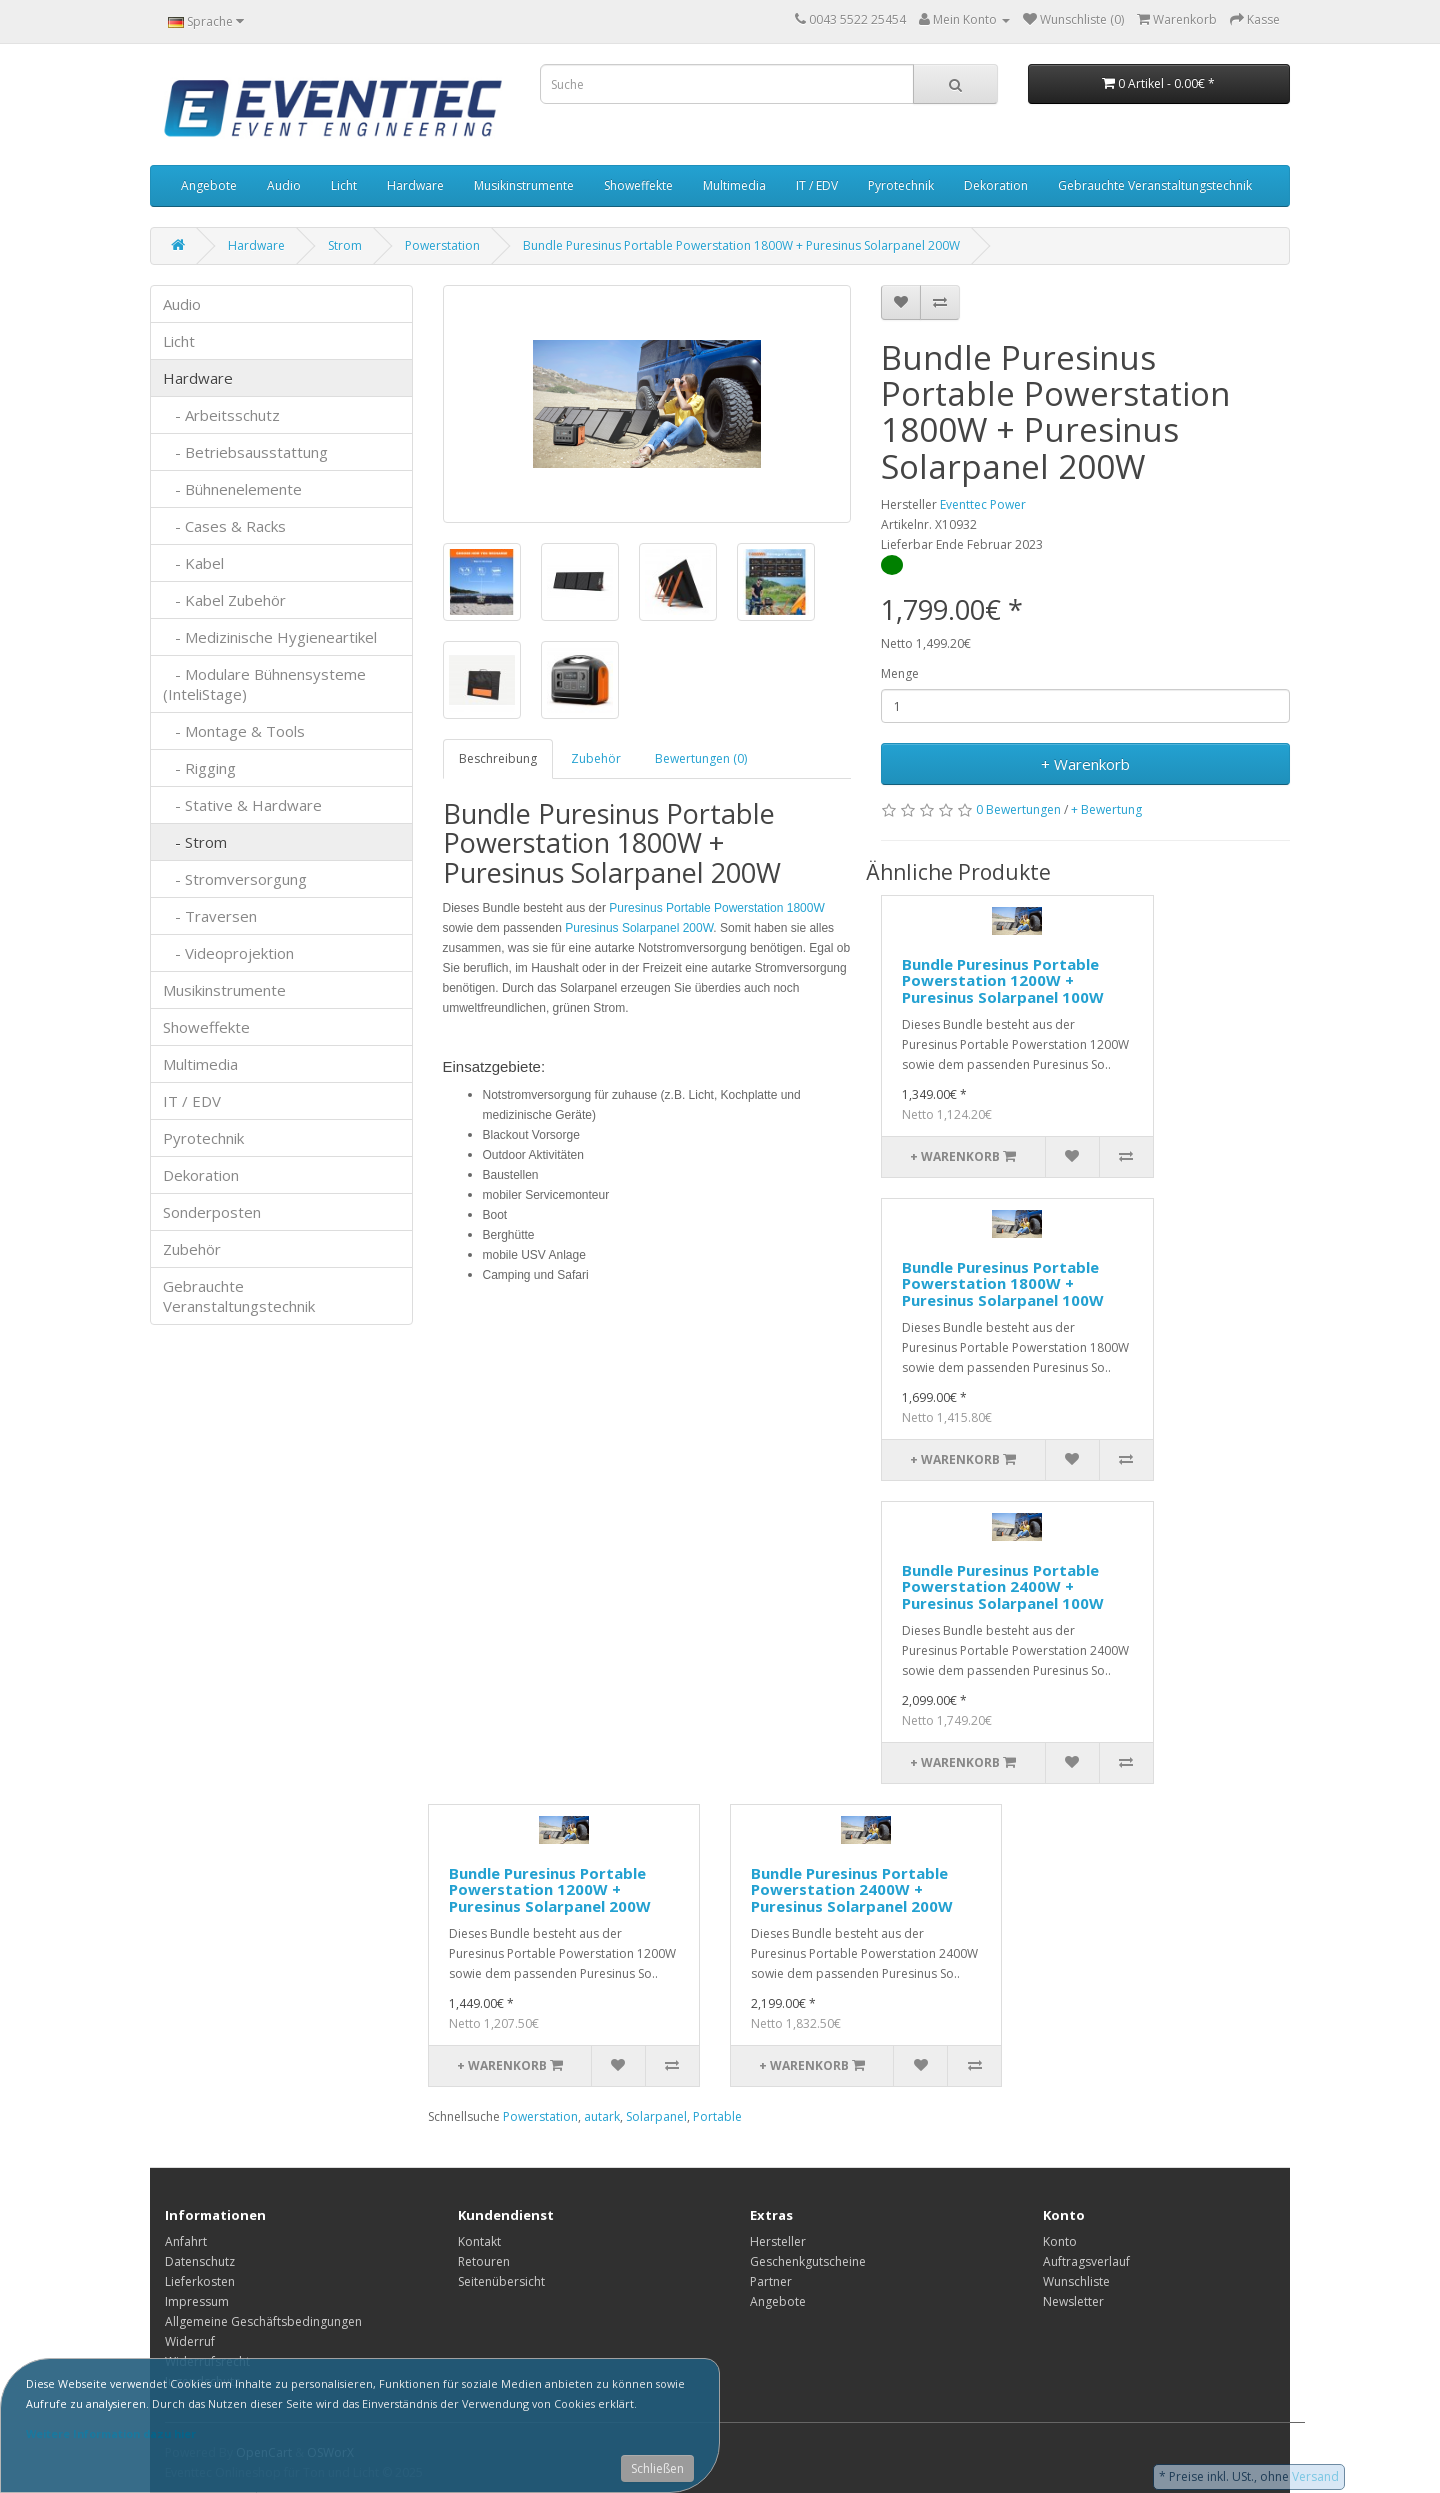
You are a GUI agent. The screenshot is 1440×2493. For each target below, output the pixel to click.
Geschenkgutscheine (808, 2261)
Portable (717, 2116)
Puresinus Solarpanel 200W (639, 928)
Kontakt (479, 2241)
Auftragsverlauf (1086, 2261)
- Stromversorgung (235, 879)
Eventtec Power (983, 504)
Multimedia (734, 185)
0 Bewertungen (1018, 809)
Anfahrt (186, 2241)
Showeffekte (638, 185)
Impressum (197, 2301)
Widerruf (190, 2341)
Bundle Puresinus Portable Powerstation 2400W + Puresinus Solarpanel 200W (852, 1889)
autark (602, 2116)
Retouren (484, 2261)
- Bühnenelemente (232, 489)
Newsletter (1073, 2301)
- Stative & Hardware (242, 805)
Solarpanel (656, 2116)
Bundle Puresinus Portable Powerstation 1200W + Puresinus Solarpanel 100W (1003, 980)
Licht (344, 185)
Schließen (657, 2468)
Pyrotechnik (901, 185)
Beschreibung (498, 758)
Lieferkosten (200, 2281)
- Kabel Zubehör (224, 600)
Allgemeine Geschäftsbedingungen (263, 2321)
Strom (345, 245)
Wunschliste (1076, 2281)
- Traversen (210, 916)
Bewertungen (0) (701, 758)
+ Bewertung (1106, 809)
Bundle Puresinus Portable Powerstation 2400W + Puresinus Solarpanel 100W (1003, 1586)
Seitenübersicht (501, 2281)
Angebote (209, 185)
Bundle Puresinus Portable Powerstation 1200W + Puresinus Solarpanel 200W (550, 1889)
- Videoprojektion (228, 953)
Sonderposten (212, 1212)
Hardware (415, 185)
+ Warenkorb (1085, 764)
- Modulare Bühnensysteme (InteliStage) (264, 684)
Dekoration (996, 185)
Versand (1315, 2476)
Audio (284, 185)
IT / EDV (817, 185)
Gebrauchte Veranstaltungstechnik (1155, 185)
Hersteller (778, 2241)
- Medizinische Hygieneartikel (270, 637)
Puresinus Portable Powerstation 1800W (716, 908)
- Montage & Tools (234, 731)
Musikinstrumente (524, 185)
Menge (900, 673)
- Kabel (193, 563)
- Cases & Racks (224, 526)
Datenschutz (200, 2261)
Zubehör (192, 1249)
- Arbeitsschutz (221, 415)
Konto (1060, 2241)
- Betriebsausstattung (245, 452)
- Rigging (199, 768)
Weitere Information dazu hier (111, 2433)
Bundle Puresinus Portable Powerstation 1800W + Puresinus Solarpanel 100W (1003, 1283)
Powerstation (442, 245)
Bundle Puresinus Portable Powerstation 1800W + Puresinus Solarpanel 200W (741, 245)
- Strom (195, 842)
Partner (771, 2281)
